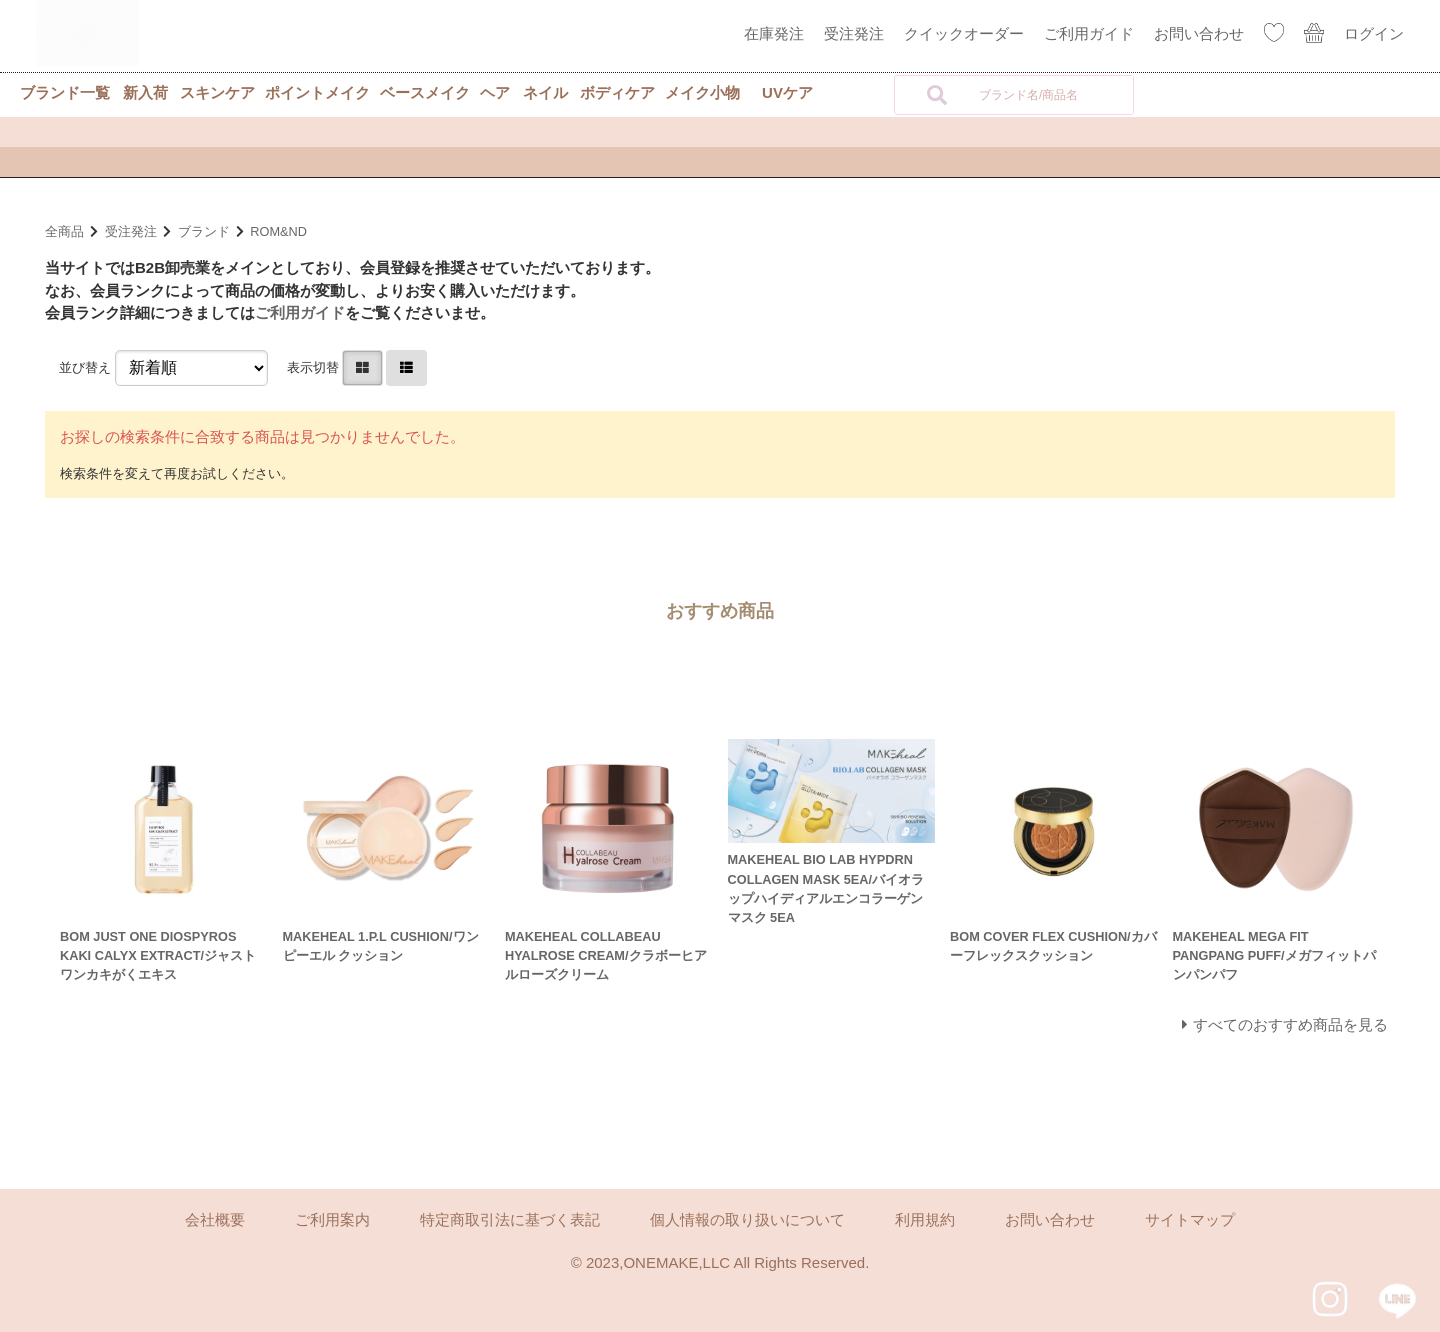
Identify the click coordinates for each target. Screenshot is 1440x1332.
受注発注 (854, 33)
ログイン (1374, 33)
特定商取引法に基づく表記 (510, 1219)
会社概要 (215, 1219)
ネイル (545, 92)
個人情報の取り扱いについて (747, 1219)
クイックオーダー (964, 33)
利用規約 (925, 1219)
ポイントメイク (317, 92)
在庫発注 (774, 33)
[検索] (937, 95)
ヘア (495, 92)
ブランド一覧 (65, 92)
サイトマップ (1190, 1219)
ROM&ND (278, 231)
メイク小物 (702, 92)
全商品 (64, 231)
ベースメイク (425, 92)
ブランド (204, 231)
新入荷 (145, 92)
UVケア (787, 92)
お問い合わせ (1199, 33)
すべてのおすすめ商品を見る (1290, 1024)
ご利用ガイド (1089, 33)
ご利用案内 (332, 1219)
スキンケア (217, 92)
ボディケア (617, 92)
